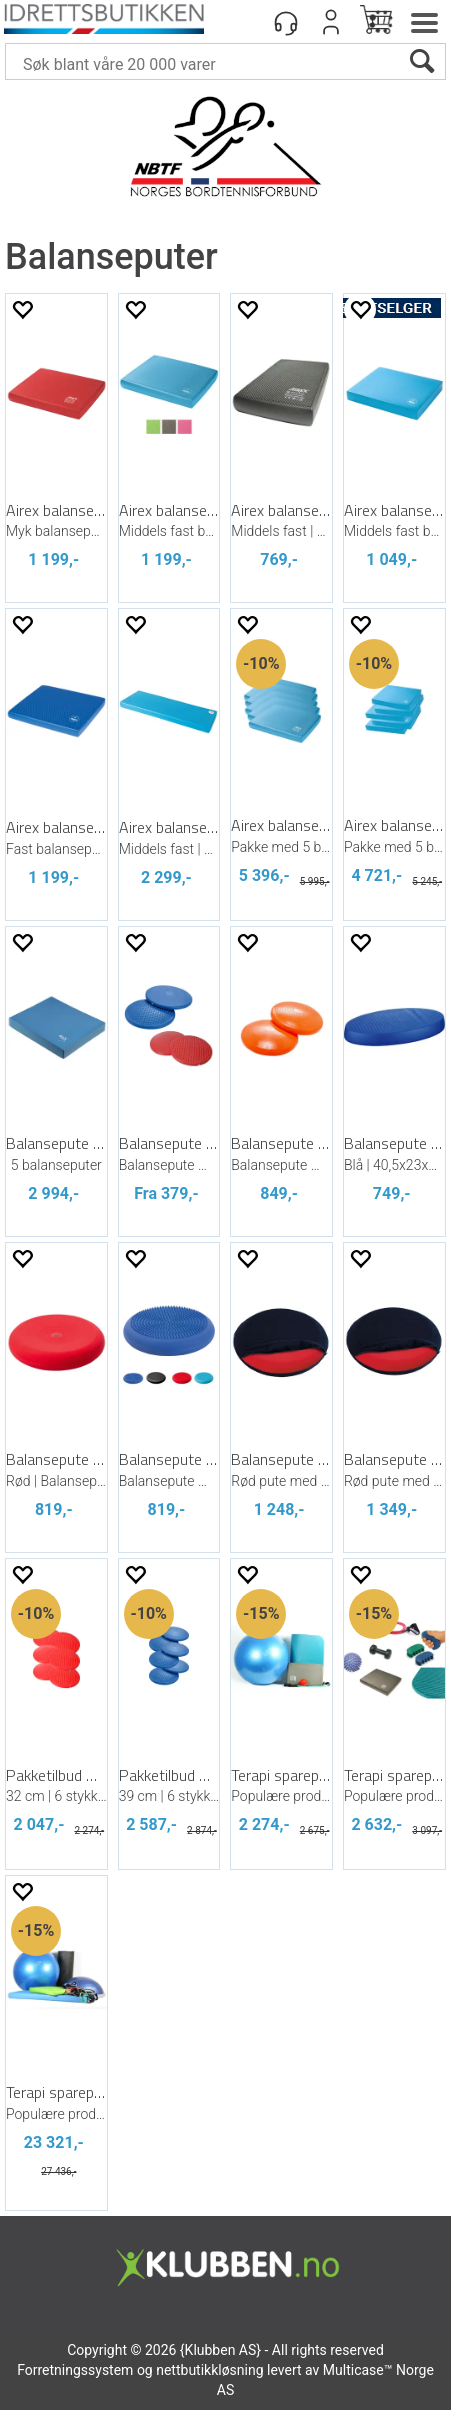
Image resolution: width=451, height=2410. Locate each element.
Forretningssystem (75, 2370)
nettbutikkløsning (209, 2370)
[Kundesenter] (286, 22)
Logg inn (331, 22)
